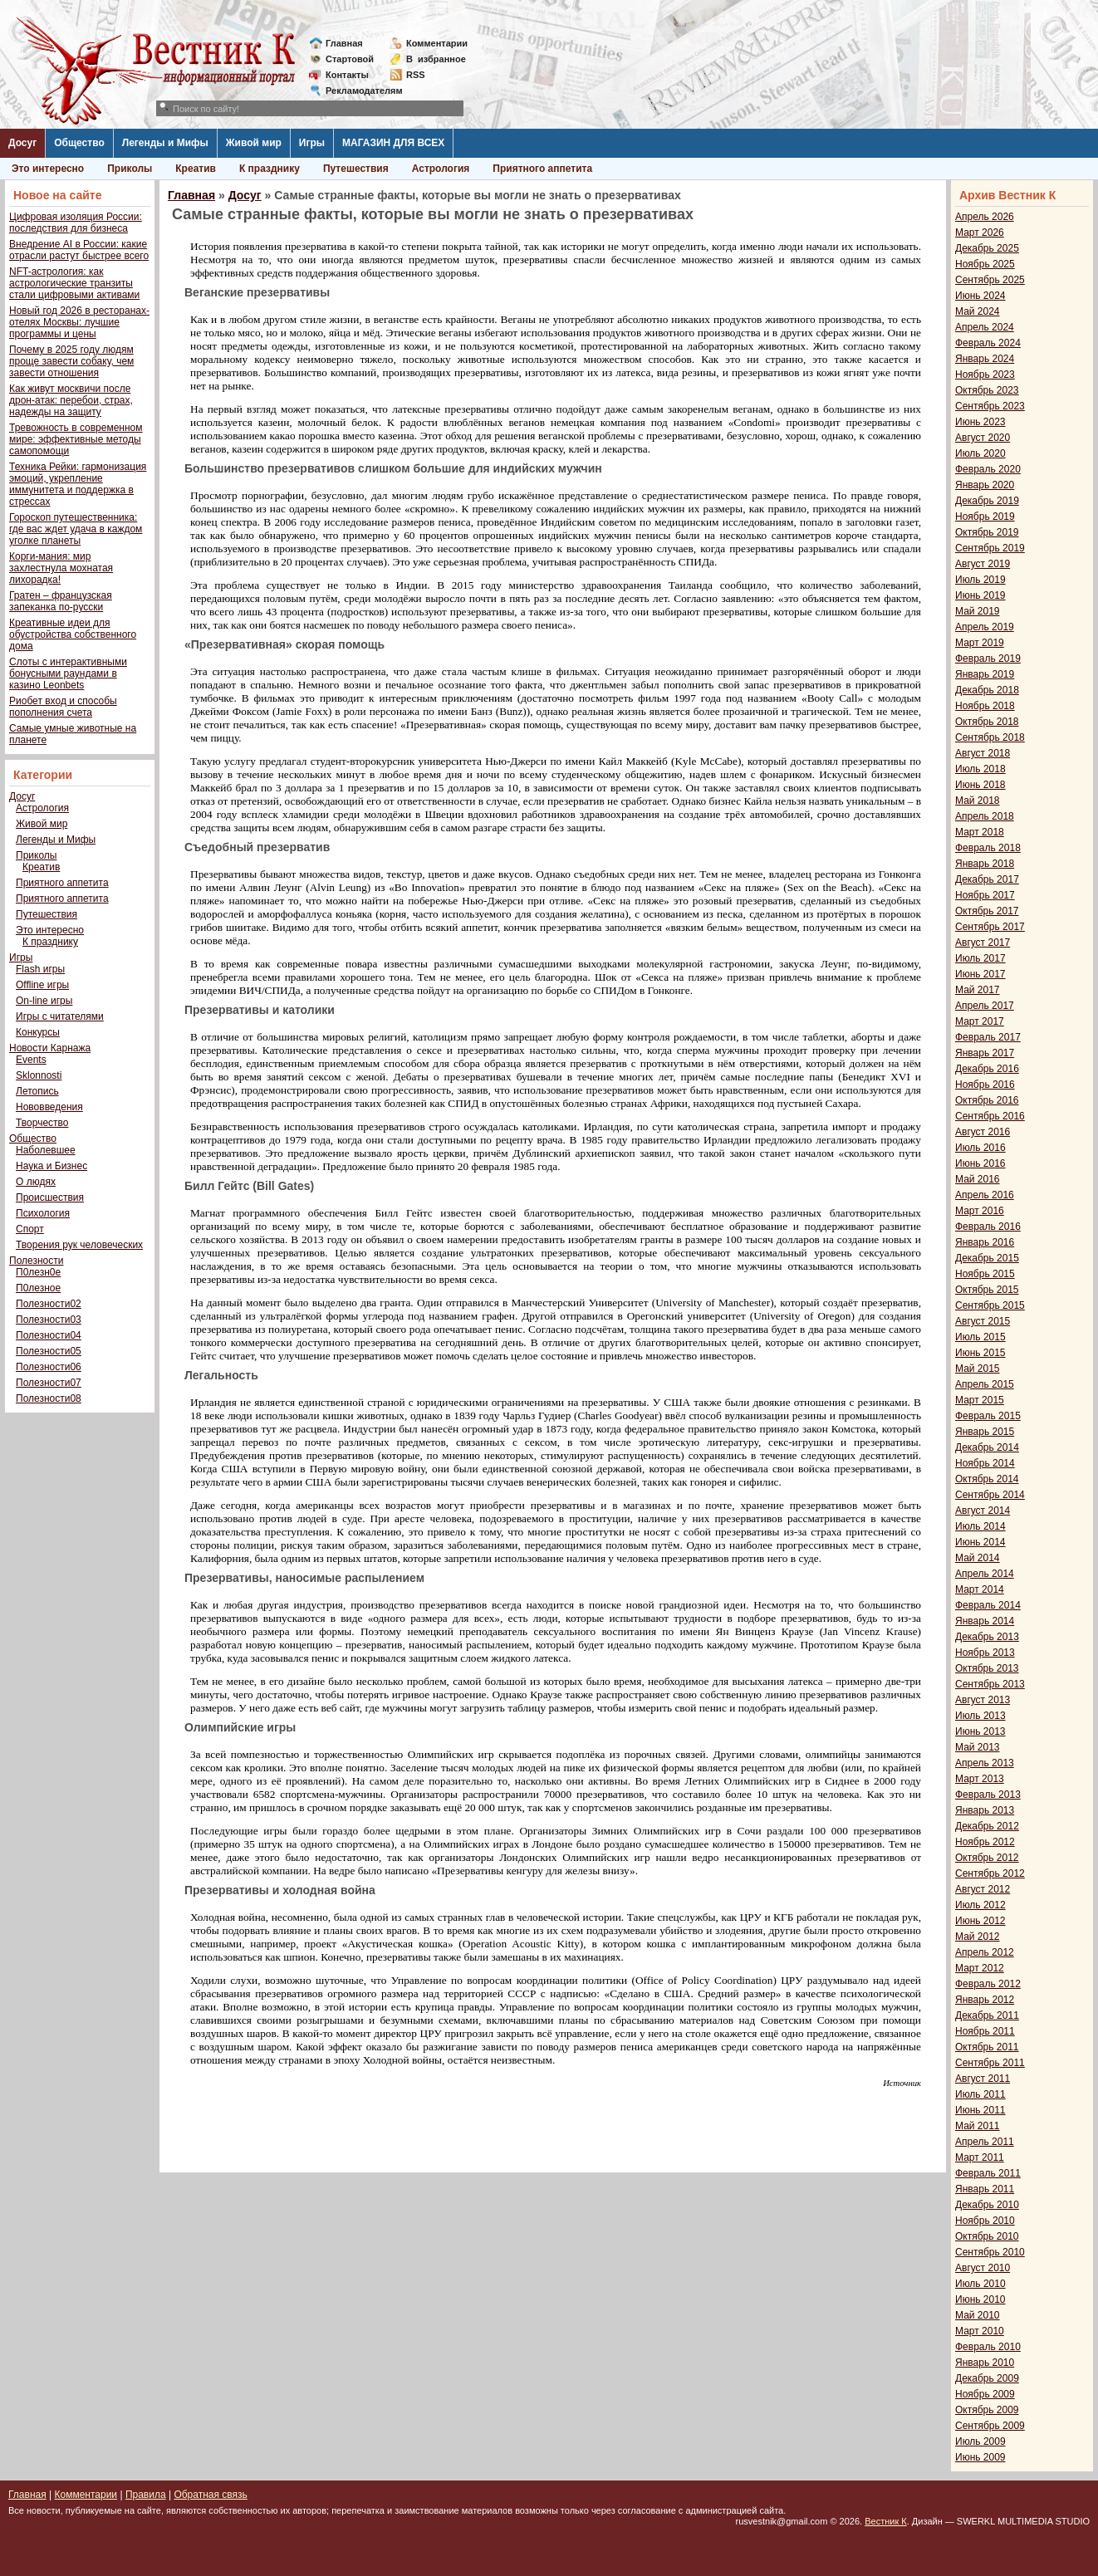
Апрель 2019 (984, 627)
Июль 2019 (980, 579)
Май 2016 (977, 1179)
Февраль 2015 (988, 1416)
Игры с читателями (60, 1016)
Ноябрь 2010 (985, 2220)
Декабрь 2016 (987, 1069)
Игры (312, 143)
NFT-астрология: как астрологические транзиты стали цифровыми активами (74, 283)
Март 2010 (979, 2331)
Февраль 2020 (988, 469)
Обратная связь (210, 2494)
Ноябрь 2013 (985, 1652)
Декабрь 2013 (987, 1637)
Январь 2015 (984, 1431)
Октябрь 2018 (987, 721)
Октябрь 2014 (987, 1479)
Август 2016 (982, 1132)
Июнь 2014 (980, 1542)
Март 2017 (979, 1021)
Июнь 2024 (980, 295)
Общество (79, 143)
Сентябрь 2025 (990, 280)
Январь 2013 (984, 1810)
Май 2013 (977, 1747)
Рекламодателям (358, 90)
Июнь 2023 (980, 422)
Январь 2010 (984, 2362)
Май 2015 (977, 1368)
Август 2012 (982, 1889)
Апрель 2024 (984, 327)
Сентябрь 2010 (990, 2252)
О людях (36, 1182)
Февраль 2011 (988, 2173)
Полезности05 (48, 1351)
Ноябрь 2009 (985, 2394)
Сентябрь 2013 (990, 1684)
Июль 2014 (980, 1526)
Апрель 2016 (984, 1195)
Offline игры (42, 985)
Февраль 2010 (988, 2347)
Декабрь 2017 (987, 879)
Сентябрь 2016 (990, 1116)
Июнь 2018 (980, 785)
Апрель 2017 (984, 1005)
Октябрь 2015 (987, 1289)
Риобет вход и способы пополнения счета (63, 706)
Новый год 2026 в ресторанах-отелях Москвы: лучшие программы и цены (79, 322)
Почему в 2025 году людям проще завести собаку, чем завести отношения (71, 361)
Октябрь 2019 (987, 532)
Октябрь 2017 (987, 911)
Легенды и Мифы (165, 143)
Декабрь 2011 (987, 2015)
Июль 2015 (980, 1337)
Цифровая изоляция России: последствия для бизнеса (75, 222)
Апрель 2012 (984, 1952)
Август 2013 (982, 1700)
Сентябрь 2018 (990, 737)
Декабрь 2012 (987, 1826)
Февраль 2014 (988, 1605)
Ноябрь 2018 (985, 706)
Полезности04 (48, 1335)
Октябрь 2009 (987, 2410)
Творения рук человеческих (79, 1245)
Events (31, 1059)
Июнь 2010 (980, 2299)
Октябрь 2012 (987, 1857)
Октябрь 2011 (987, 2047)
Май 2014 (977, 1558)
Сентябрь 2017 (990, 927)
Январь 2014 (984, 1621)
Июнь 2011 (980, 2110)
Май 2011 (977, 2126)
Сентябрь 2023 (990, 406)
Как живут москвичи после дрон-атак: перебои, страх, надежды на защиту (71, 400)
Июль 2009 (980, 2441)
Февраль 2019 (988, 658)
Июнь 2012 (980, 1921)
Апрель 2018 (984, 816)
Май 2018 (977, 800)
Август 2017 (982, 942)
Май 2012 (977, 1936)
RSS (415, 75)
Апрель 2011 (984, 2141)
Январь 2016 (984, 1242)
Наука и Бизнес (51, 1166)
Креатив (195, 168)
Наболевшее (46, 1150)
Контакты (347, 75)
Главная (344, 43)
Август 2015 (982, 1321)
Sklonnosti (38, 1075)
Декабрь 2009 (987, 2378)
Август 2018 (982, 753)
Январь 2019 (984, 674)
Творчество (42, 1123)
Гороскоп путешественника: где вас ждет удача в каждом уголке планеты (75, 529)
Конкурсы (38, 1032)
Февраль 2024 (988, 343)
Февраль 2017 (988, 1037)
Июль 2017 (980, 958)
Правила (145, 2494)
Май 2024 (977, 311)
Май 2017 (977, 990)
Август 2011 (982, 2078)
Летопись (37, 1091)
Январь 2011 (984, 2189)
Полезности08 (48, 1398)
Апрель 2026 (984, 217)
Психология (43, 1213)
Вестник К (886, 2521)
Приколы (129, 168)
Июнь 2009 (980, 2457)
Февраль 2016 (988, 1226)
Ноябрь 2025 (985, 264)
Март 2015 (979, 1400)
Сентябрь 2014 (990, 1495)
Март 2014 (979, 1589)
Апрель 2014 (984, 1573)
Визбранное (436, 59)
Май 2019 (977, 611)
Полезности (36, 1260)
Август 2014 (982, 1510)
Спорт (30, 1229)
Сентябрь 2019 (990, 548)
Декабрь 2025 (987, 248)
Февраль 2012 (988, 1984)
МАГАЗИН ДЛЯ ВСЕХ (393, 143)
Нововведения (49, 1107)
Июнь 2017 (980, 974)
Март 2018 (979, 832)
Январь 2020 (984, 485)
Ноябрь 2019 (985, 516)
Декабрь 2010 (987, 2205)
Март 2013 (979, 1779)
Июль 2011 (980, 2094)
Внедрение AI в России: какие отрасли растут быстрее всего (79, 250)
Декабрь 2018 (987, 690)
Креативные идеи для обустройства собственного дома (72, 634)
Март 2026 (979, 232)
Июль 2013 (980, 1715)
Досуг (22, 143)
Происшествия (50, 1197)
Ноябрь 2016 (985, 1084)
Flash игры (40, 969)
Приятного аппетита (542, 168)
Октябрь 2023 (987, 390)
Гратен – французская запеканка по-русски (60, 601)
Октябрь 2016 (987, 1100)
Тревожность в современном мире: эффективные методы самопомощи (76, 439)
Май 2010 (977, 2315)
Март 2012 (979, 1968)
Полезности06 (48, 1367)
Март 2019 (979, 643)
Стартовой (350, 59)
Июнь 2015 (980, 1353)
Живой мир (254, 143)
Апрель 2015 (984, 1384)
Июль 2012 (980, 1905)
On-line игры (44, 1000)
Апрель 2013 (984, 1763)
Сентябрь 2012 (990, 1873)
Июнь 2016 (980, 1163)
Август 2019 (982, 564)
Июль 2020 (980, 453)
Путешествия (356, 168)
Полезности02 (48, 1304)
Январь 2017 (984, 1053)
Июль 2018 (980, 769)
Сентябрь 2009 (990, 2426)
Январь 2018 (984, 863)
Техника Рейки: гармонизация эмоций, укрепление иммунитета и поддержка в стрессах (77, 484)
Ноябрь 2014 (985, 1463)
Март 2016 (979, 1211)
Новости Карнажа (50, 1048)
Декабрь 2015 (987, 1258)
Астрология (441, 168)
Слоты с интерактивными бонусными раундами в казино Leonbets (68, 673)
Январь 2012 (984, 1999)
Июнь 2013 (980, 1731)
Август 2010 (982, 2268)
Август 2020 (982, 437)
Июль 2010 (980, 2284)
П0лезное (38, 1288)
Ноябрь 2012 (985, 1842)
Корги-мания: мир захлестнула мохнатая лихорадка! (61, 568)
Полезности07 (48, 1382)
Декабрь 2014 (987, 1447)
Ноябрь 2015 (985, 1274)
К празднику (269, 168)
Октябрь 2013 (987, 1668)
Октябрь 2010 (987, 2236)
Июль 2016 (980, 1147)
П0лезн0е (38, 1272)
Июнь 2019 (980, 595)
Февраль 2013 (988, 1794)
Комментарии (437, 43)
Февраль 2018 (988, 848)
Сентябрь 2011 (990, 2063)
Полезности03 (48, 1319)
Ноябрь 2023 (985, 374)
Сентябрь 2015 (990, 1305)
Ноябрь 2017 (985, 895)
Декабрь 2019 (987, 501)
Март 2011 (979, 2157)
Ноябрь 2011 (985, 2031)
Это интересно (48, 168)
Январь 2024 (984, 359)
